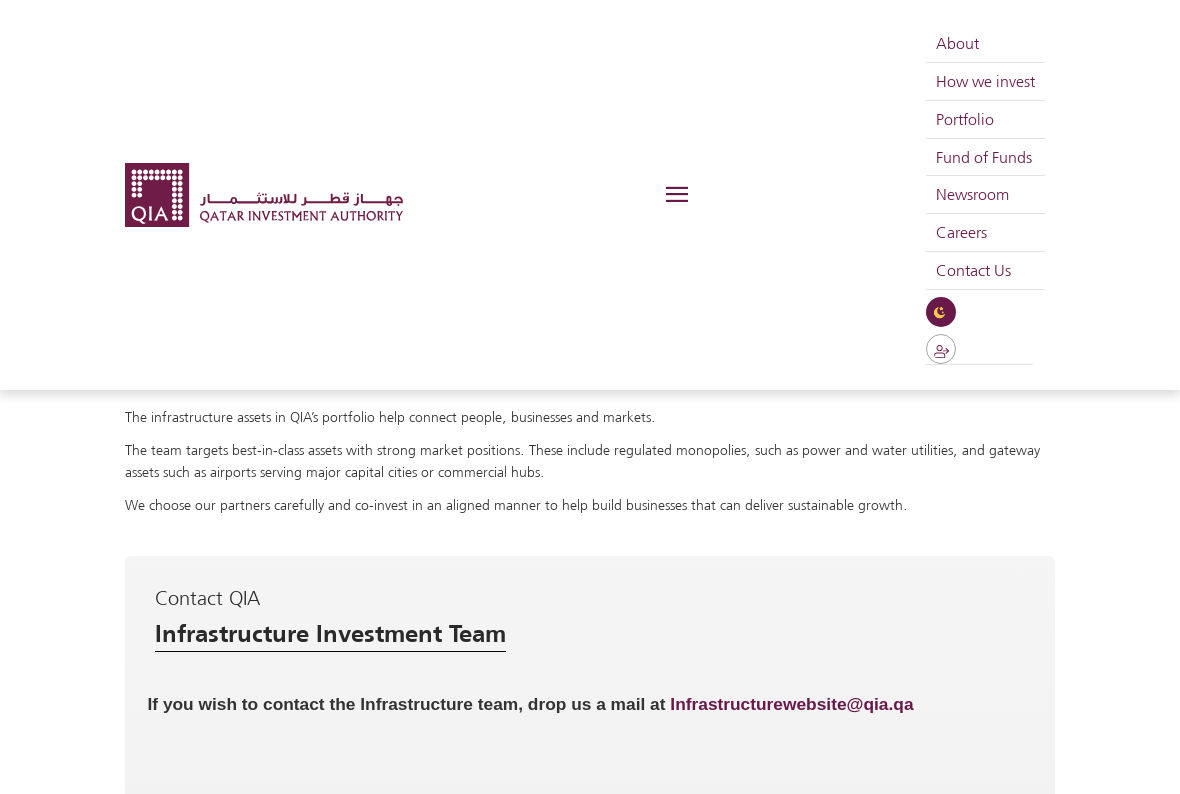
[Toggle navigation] (675, 195)
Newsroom (972, 194)
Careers (961, 232)
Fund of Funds (984, 157)
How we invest (985, 81)
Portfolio (965, 119)
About (957, 43)
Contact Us (973, 270)
